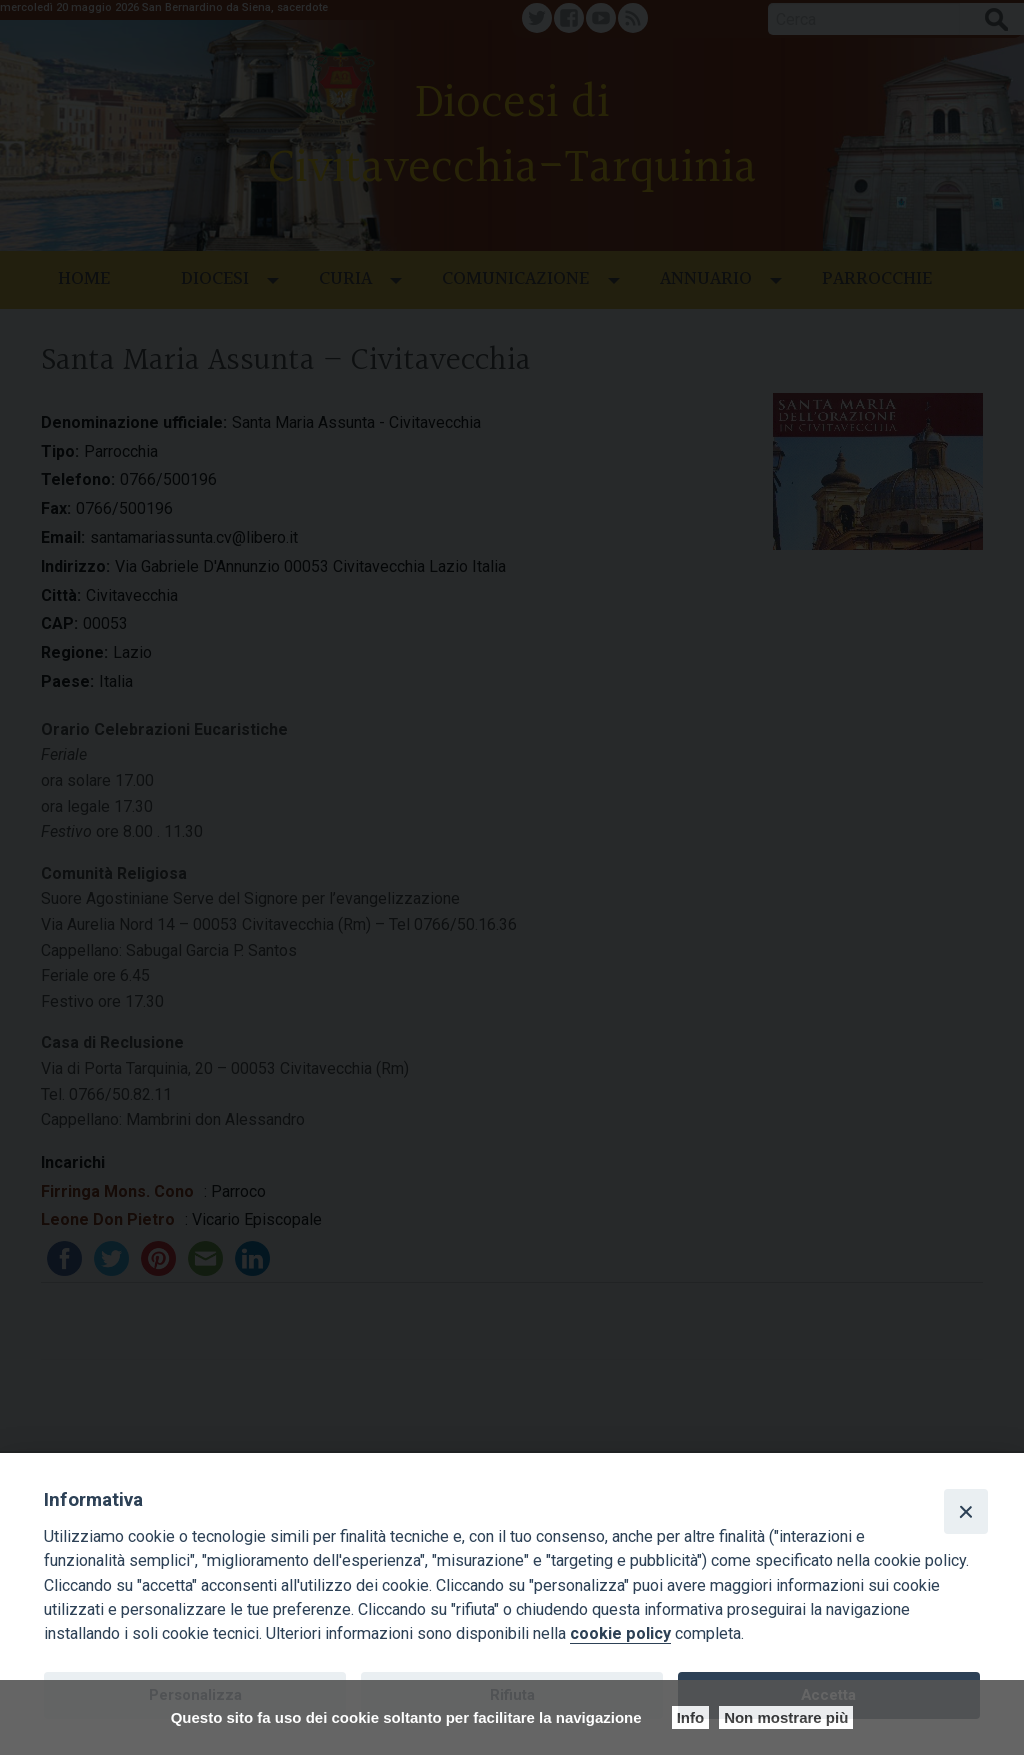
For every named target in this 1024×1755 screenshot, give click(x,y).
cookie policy (620, 1633)
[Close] (966, 1511)
